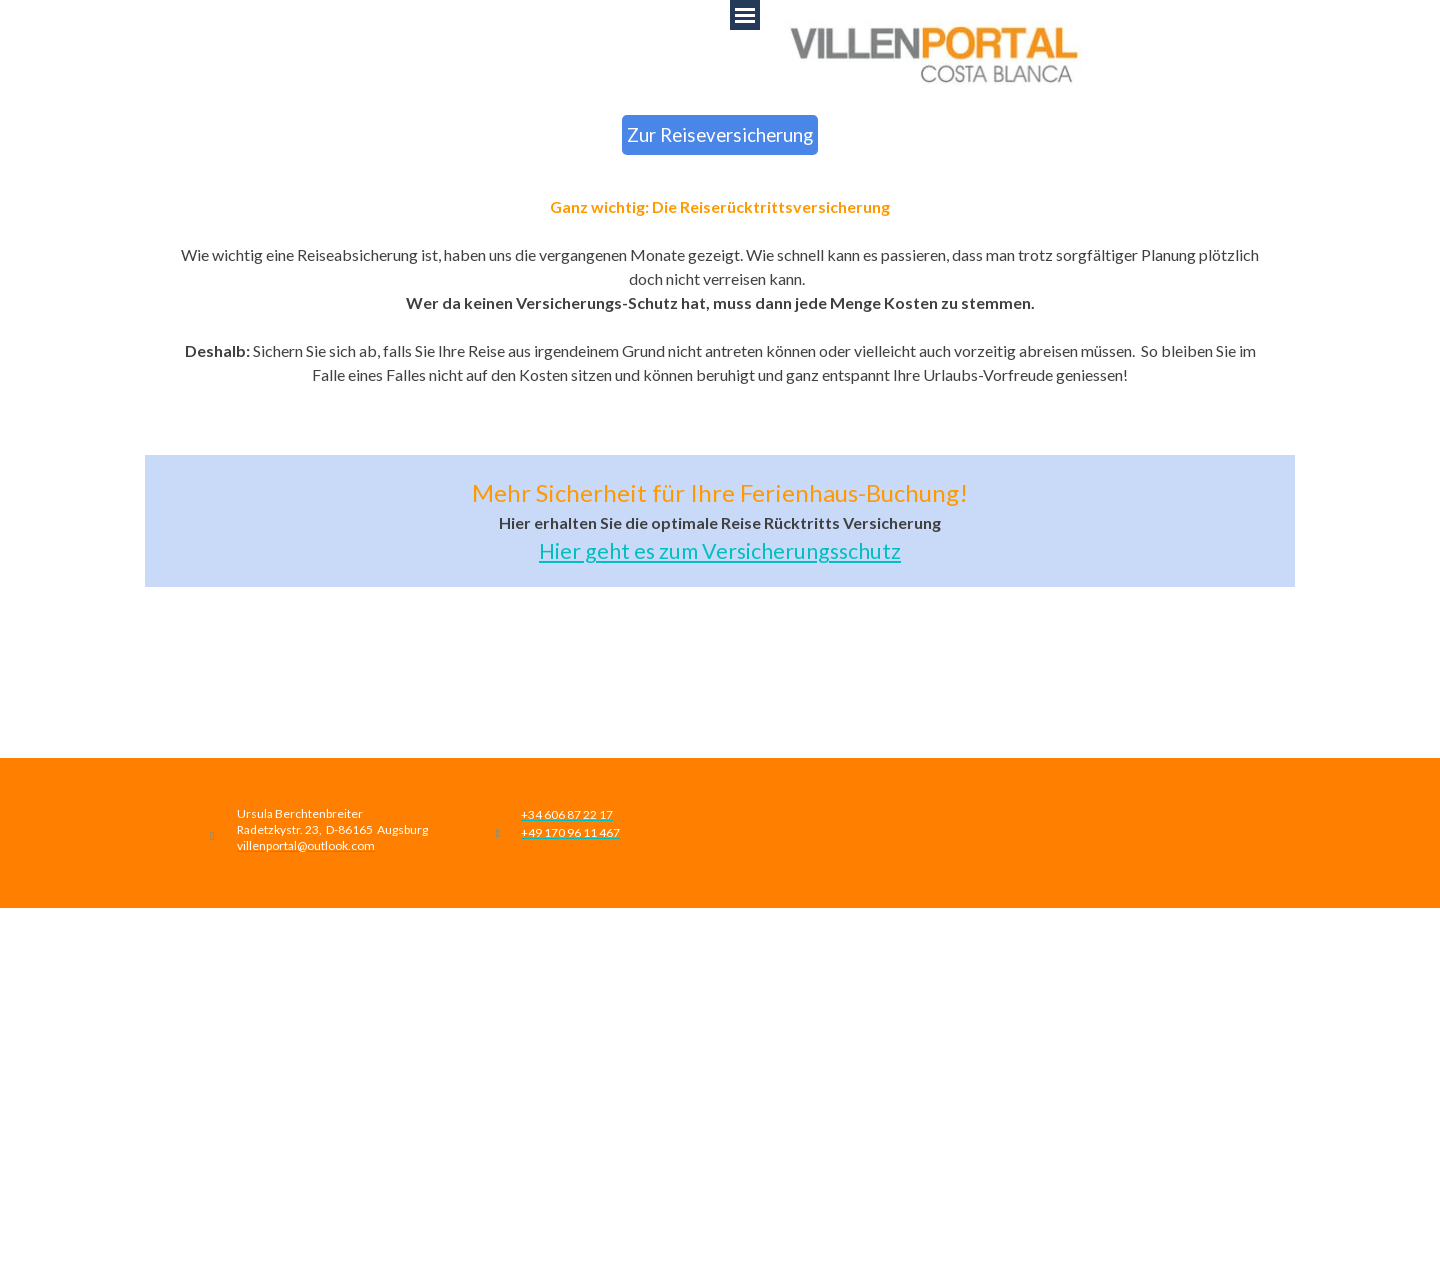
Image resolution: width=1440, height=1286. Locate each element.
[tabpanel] (720, 315)
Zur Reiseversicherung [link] (720, 135)
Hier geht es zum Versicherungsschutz (720, 551)
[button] (306, 843)
